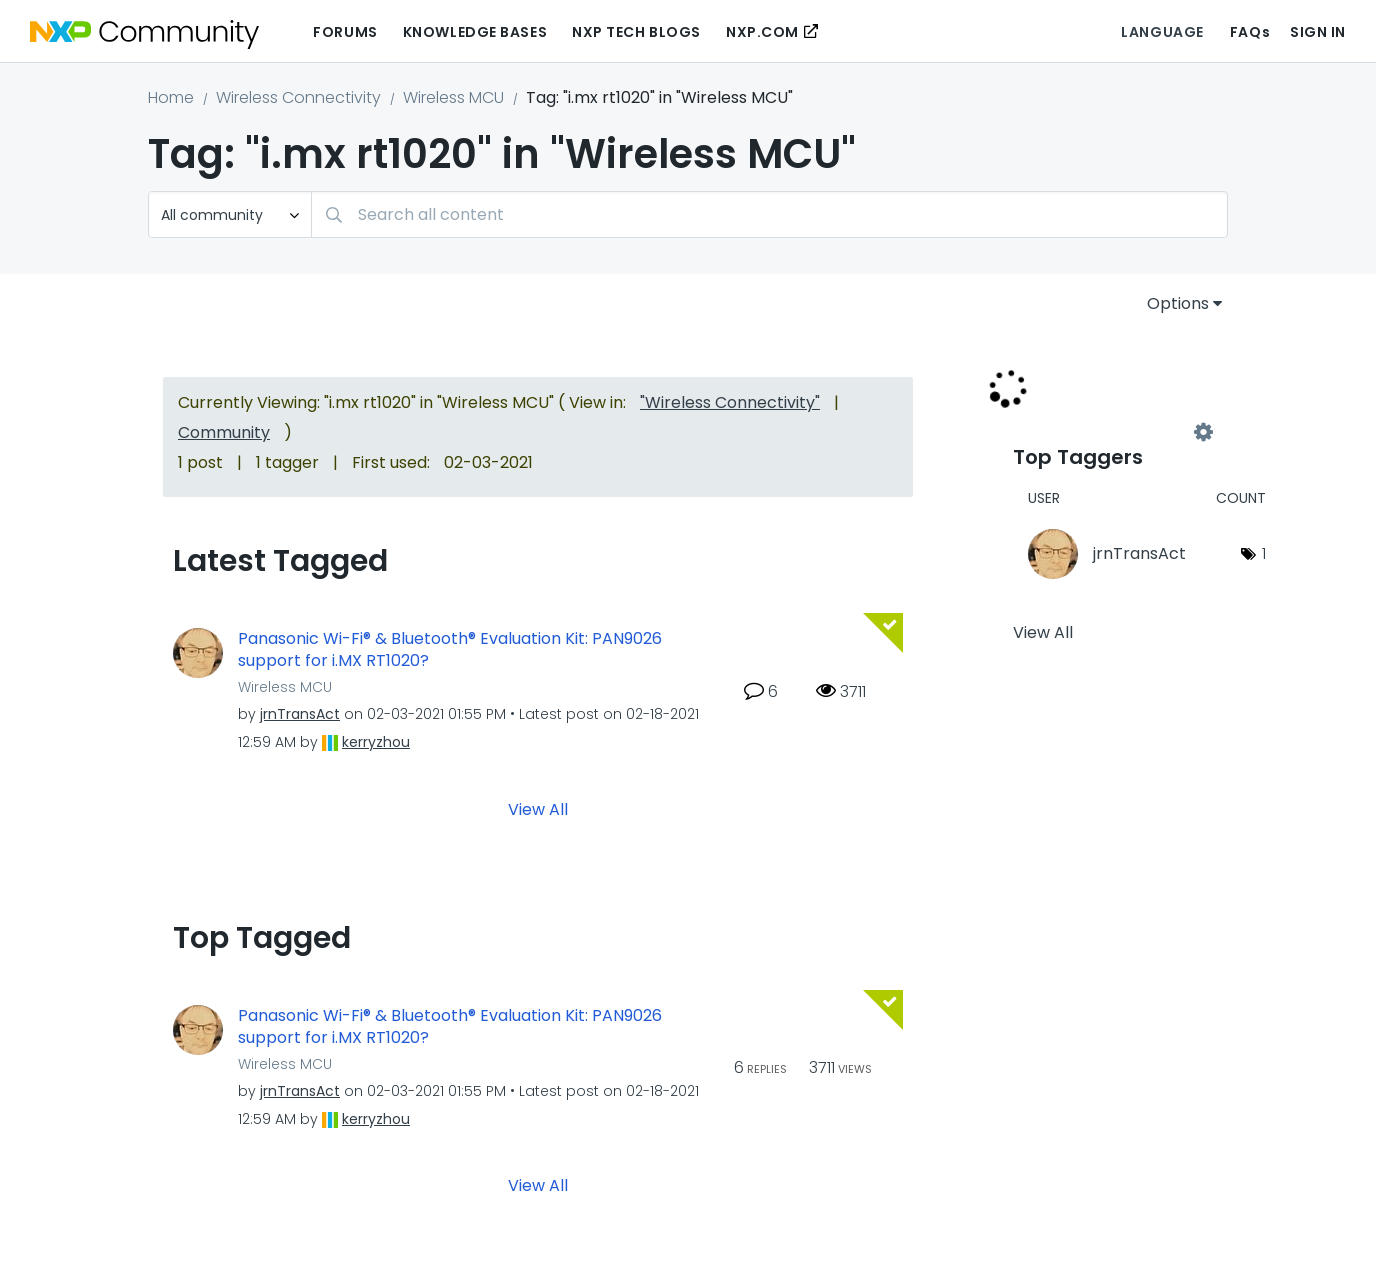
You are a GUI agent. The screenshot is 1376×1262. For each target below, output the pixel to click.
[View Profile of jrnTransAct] (300, 714)
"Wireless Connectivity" (730, 402)
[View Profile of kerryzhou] (376, 742)
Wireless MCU (453, 97)
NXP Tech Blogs (636, 32)
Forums (345, 32)
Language (1162, 32)
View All (538, 808)
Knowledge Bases (475, 32)
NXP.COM (762, 32)
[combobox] (769, 214)
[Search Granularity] (230, 214)
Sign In (1318, 32)
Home (171, 97)
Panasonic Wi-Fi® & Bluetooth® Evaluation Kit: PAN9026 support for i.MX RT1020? (450, 650)
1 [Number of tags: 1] (1264, 553)
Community (224, 432)
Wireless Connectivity (298, 97)
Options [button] (1178, 303)
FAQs (1250, 32)
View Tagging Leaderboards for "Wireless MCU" (1108, 432)
